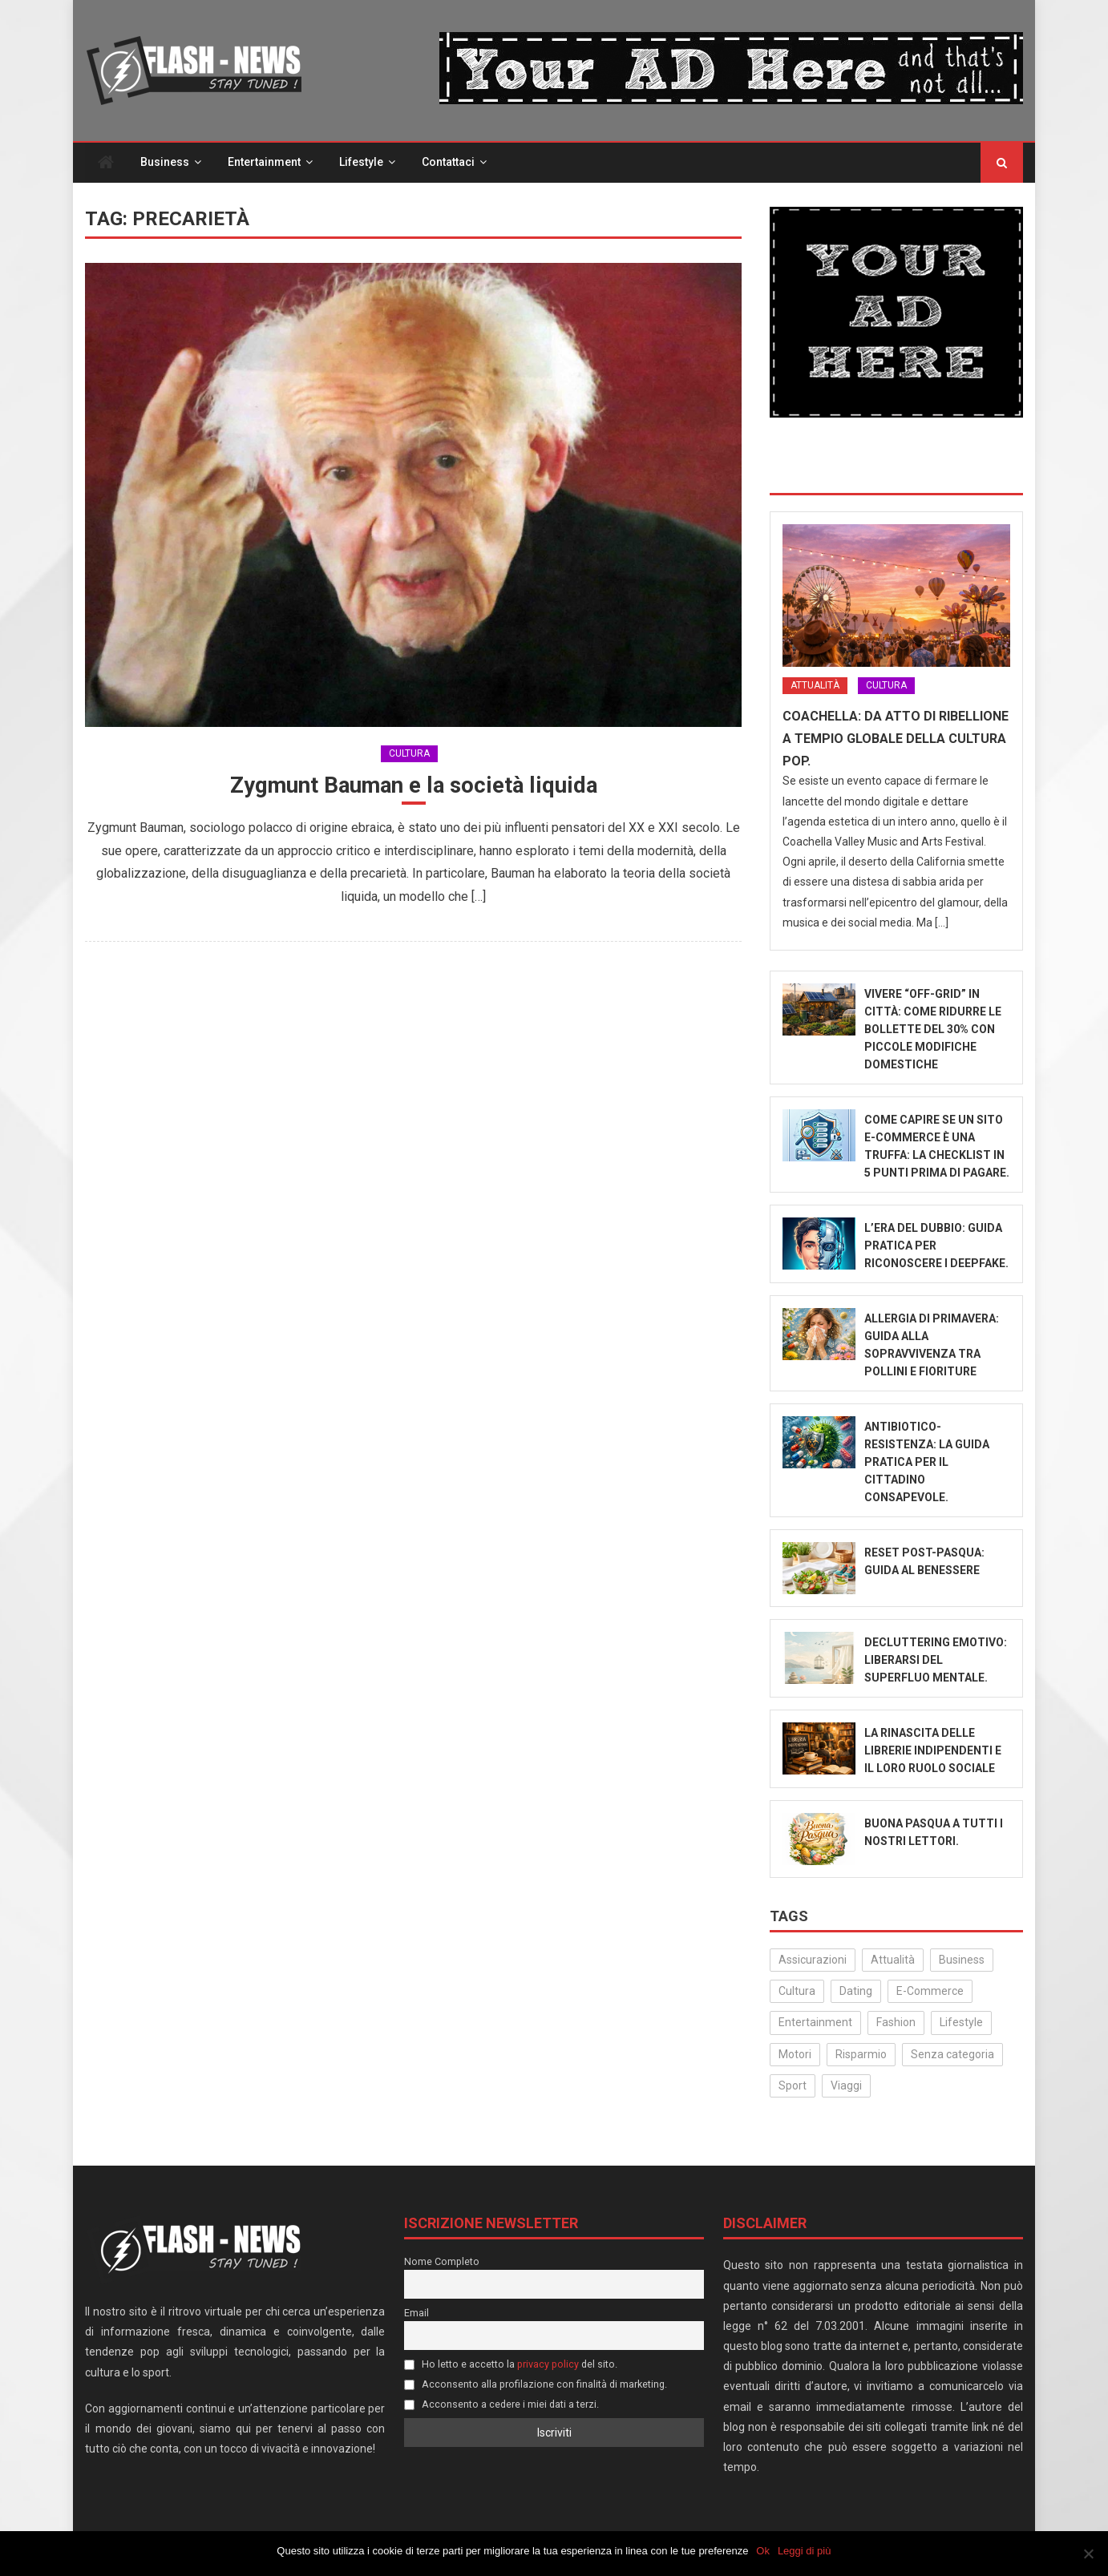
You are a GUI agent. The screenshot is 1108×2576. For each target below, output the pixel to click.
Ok (763, 2551)
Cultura (409, 754)
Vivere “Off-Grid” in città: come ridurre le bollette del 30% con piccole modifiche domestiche (932, 1030)
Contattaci (448, 163)
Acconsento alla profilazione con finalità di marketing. (535, 2386)
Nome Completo (441, 2263)
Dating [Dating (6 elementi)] (855, 1992)
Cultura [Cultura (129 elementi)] (796, 1992)
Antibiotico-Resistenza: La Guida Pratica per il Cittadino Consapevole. (926, 1463)
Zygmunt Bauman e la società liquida (413, 787)
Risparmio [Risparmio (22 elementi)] (861, 2055)
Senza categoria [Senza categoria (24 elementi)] (952, 2055)
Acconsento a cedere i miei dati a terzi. (501, 2406)
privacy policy (548, 2366)
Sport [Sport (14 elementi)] (792, 2087)
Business (164, 163)
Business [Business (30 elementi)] (962, 1961)
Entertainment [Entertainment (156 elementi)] (815, 2023)
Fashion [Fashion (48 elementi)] (896, 2023)
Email (416, 2314)
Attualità (815, 686)
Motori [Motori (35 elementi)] (794, 2055)
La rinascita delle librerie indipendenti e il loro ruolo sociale (932, 1752)
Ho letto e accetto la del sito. (510, 2366)
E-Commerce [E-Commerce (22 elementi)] (930, 1992)
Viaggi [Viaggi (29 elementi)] (846, 2087)
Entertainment (264, 163)
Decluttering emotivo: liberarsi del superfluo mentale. (935, 1661)
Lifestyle (361, 163)
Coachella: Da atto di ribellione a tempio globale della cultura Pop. (895, 740)
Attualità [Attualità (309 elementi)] (893, 1961)
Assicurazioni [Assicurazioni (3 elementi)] (812, 1961)
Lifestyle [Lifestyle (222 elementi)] (961, 2023)
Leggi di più (804, 2551)
